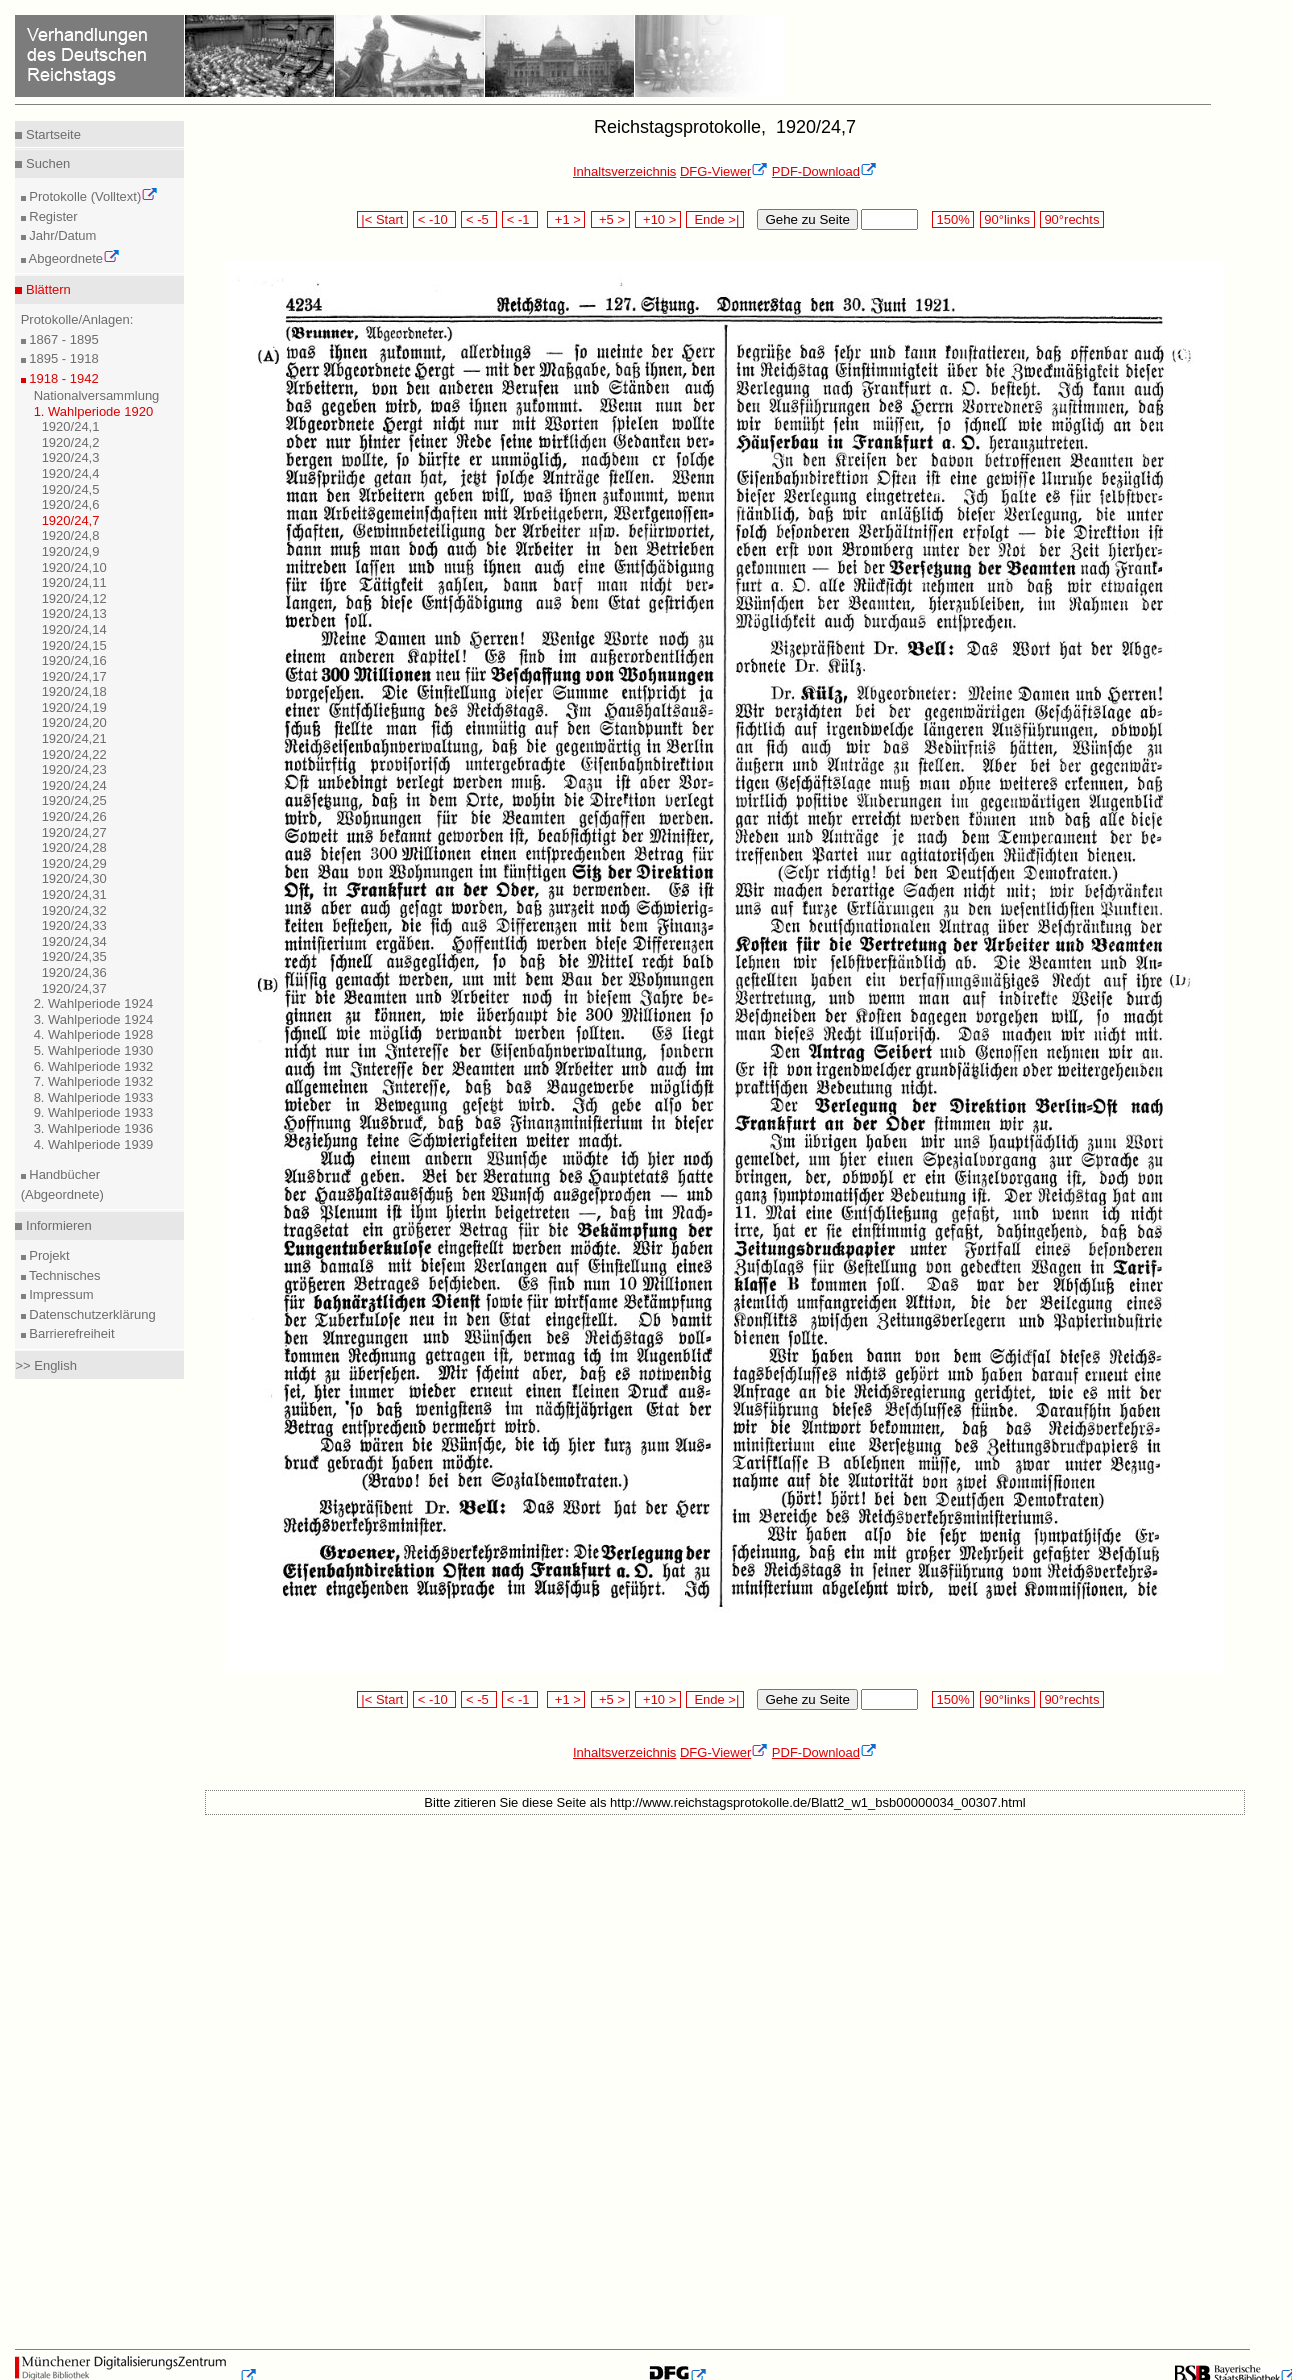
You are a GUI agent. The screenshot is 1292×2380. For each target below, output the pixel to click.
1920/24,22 (74, 754)
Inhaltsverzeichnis (624, 171)
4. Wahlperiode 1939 (94, 1144)
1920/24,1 (71, 426)
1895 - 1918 (62, 358)
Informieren (56, 1225)
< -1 (520, 219)
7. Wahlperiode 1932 (94, 1081)
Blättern (46, 289)
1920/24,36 (74, 972)
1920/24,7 (71, 520)
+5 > (610, 219)
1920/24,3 (71, 457)
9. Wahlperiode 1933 (94, 1112)
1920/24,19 (74, 707)
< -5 (479, 219)
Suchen (46, 163)
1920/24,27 (74, 832)
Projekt (48, 1255)
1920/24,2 (71, 442)
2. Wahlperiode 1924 (94, 1003)
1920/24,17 (74, 676)
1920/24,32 (74, 910)
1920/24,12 (74, 598)
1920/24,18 (74, 691)
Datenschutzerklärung (91, 1314)
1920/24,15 (74, 645)
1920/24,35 (74, 956)
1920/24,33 (74, 925)
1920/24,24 (74, 785)
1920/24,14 (74, 629)
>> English (45, 1365)
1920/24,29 (74, 863)
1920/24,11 (74, 582)
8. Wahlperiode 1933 (94, 1097)
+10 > (658, 219)
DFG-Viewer (724, 171)
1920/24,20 (74, 722)
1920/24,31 (74, 894)
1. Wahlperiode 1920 (94, 411)
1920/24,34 (74, 941)
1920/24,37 (74, 988)
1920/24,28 (74, 847)
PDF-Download (824, 171)
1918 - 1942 (62, 378)
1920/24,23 (74, 769)
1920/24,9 (71, 551)
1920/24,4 (71, 473)
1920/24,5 (71, 489)
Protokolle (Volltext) (92, 196)
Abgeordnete (73, 258)
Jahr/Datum (61, 235)
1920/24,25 (74, 800)
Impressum (60, 1294)
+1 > (566, 219)
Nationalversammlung (97, 395)
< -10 (434, 219)
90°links (1007, 219)
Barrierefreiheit (70, 1333)
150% (953, 219)
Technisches (63, 1275)
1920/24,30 (74, 878)
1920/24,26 (74, 816)
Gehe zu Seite (807, 219)
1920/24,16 (74, 660)
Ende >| (715, 219)
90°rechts (1072, 219)
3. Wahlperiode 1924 (94, 1019)
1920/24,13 (74, 613)
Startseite (51, 134)
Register (52, 216)
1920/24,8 (71, 535)
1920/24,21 (74, 738)
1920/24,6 (71, 504)
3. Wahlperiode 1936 (94, 1128)
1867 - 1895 (62, 339)
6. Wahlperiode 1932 (94, 1066)
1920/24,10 (74, 567)
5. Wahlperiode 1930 (94, 1050)
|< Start (382, 219)
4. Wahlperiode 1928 (94, 1034)
